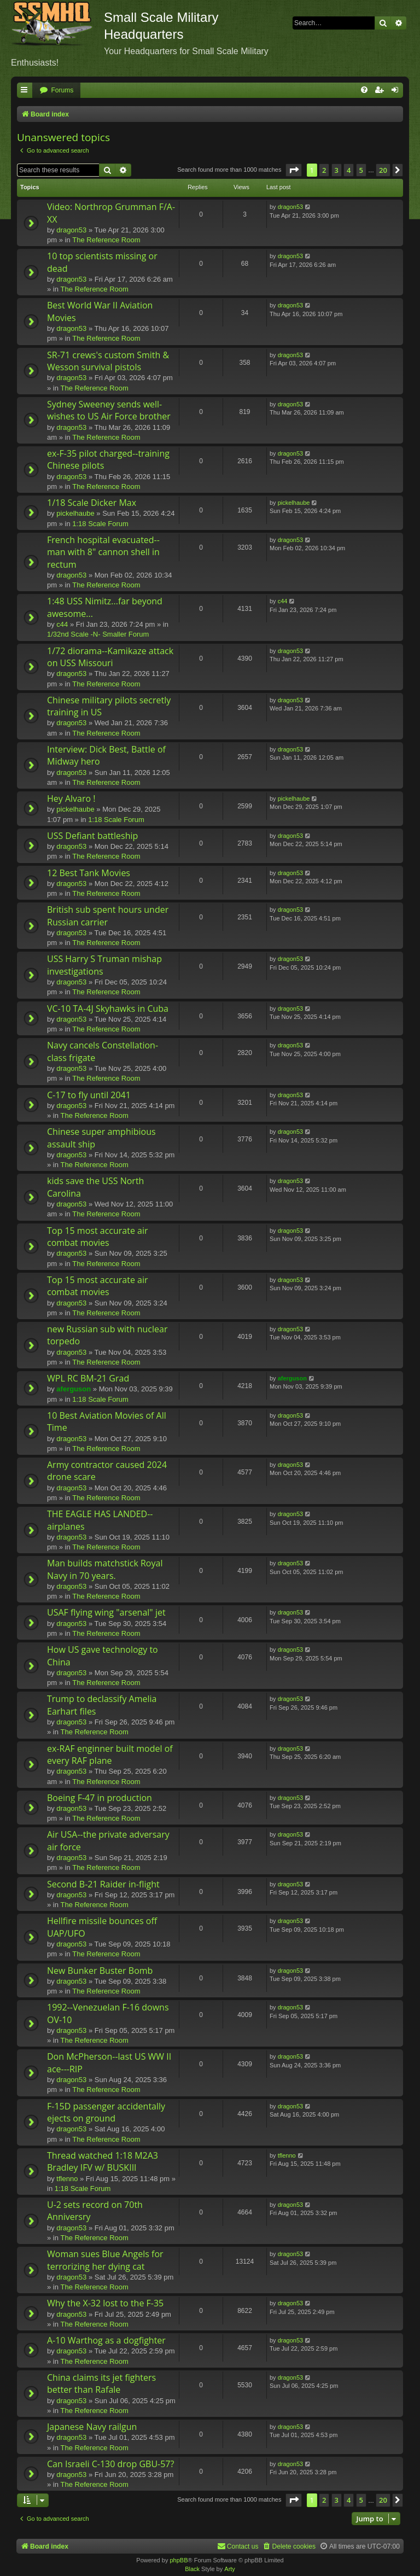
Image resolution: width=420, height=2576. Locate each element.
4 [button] (349, 170)
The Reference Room (106, 240)
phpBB (179, 2560)
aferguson (73, 1389)
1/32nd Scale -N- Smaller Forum (98, 634)
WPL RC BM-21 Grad (88, 1378)
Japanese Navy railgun (92, 2427)
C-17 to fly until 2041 (89, 1095)
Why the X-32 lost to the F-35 (105, 2303)
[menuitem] (56, 90)
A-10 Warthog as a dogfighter (106, 2340)
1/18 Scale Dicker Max (91, 503)
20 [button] (383, 170)
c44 (62, 624)
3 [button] (337, 170)
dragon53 (71, 230)
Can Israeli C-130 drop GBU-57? (110, 2464)
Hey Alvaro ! (71, 798)
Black (192, 2569)
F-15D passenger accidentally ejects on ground (106, 2112)
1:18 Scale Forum (100, 524)
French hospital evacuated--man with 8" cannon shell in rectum (103, 552)
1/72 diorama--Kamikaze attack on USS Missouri (110, 657)
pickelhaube (75, 513)
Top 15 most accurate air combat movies (97, 1237)
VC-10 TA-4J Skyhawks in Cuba (107, 1009)
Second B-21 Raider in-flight (103, 1884)
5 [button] (361, 170)
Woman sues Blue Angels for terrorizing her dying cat (105, 2260)
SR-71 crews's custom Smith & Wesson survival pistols (108, 361)
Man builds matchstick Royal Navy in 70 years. (104, 1569)
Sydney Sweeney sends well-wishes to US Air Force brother (109, 410)
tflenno (67, 2179)
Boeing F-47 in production (99, 1798)
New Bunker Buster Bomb (100, 1971)
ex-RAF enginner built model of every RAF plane (110, 1754)
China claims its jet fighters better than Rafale (101, 2383)
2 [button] (324, 170)
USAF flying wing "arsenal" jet (106, 1612)
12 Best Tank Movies (88, 873)
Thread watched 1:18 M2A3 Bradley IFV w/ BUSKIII (102, 2161)
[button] (293, 170)
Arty (229, 2569)
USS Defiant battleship (92, 836)
